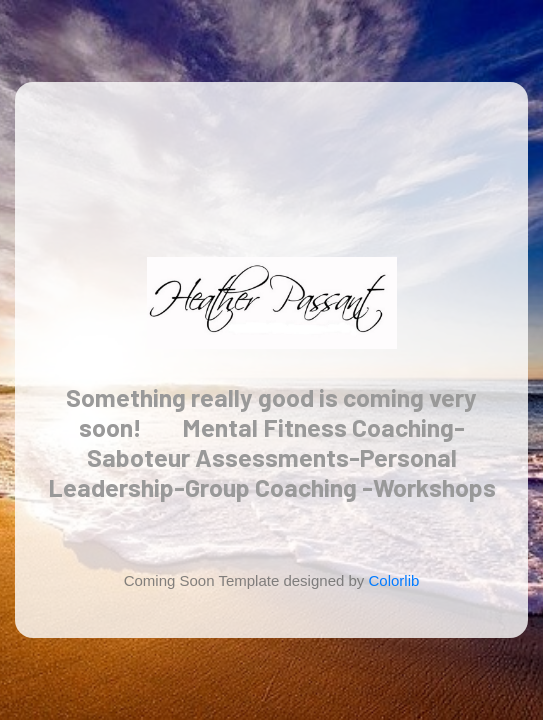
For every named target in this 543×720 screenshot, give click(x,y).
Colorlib (394, 580)
